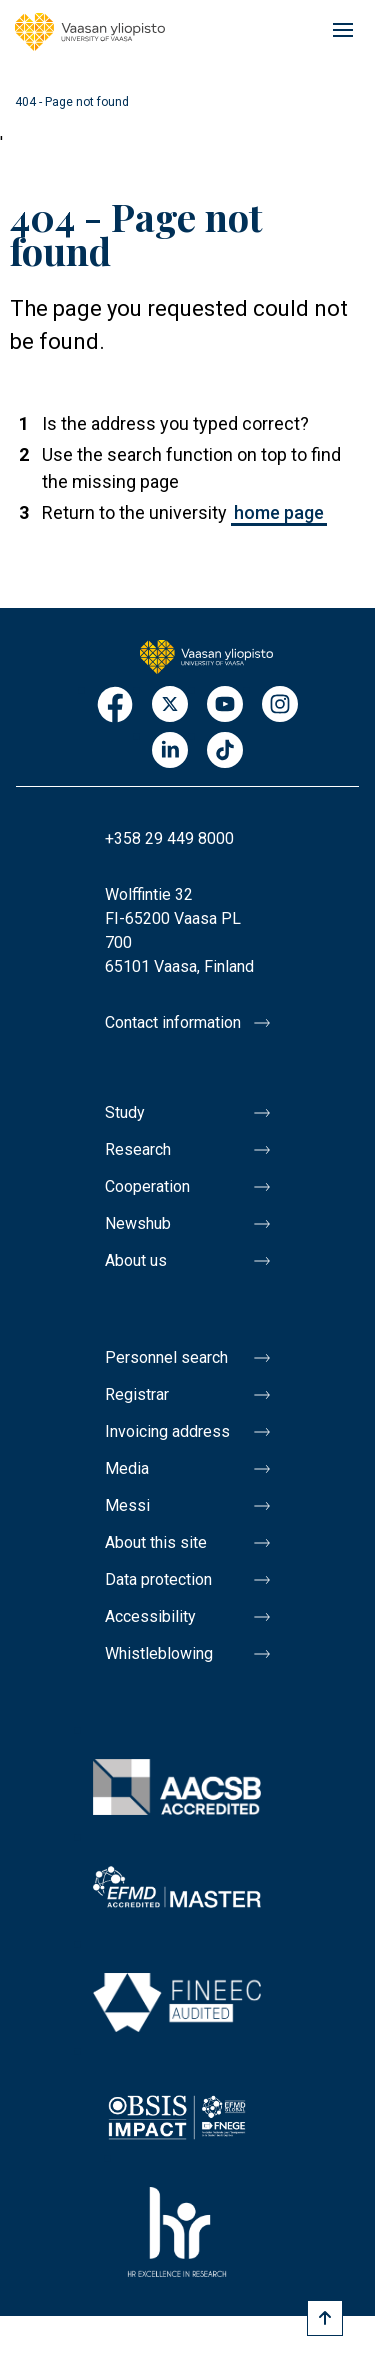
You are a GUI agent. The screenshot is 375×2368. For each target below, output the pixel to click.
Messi (127, 1505)
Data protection (158, 1579)
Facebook (115, 705)
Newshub (138, 1223)
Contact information (173, 1022)
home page (279, 512)
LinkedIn (170, 751)
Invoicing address (167, 1431)
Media (127, 1468)
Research (138, 1149)
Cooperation (147, 1186)
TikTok (225, 751)
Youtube (225, 705)
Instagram (280, 705)
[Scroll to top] (325, 2318)
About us (136, 1260)
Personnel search (166, 1357)
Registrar (137, 1394)
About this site (156, 1542)
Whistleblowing (159, 1653)
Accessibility (150, 1616)
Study (125, 1112)
